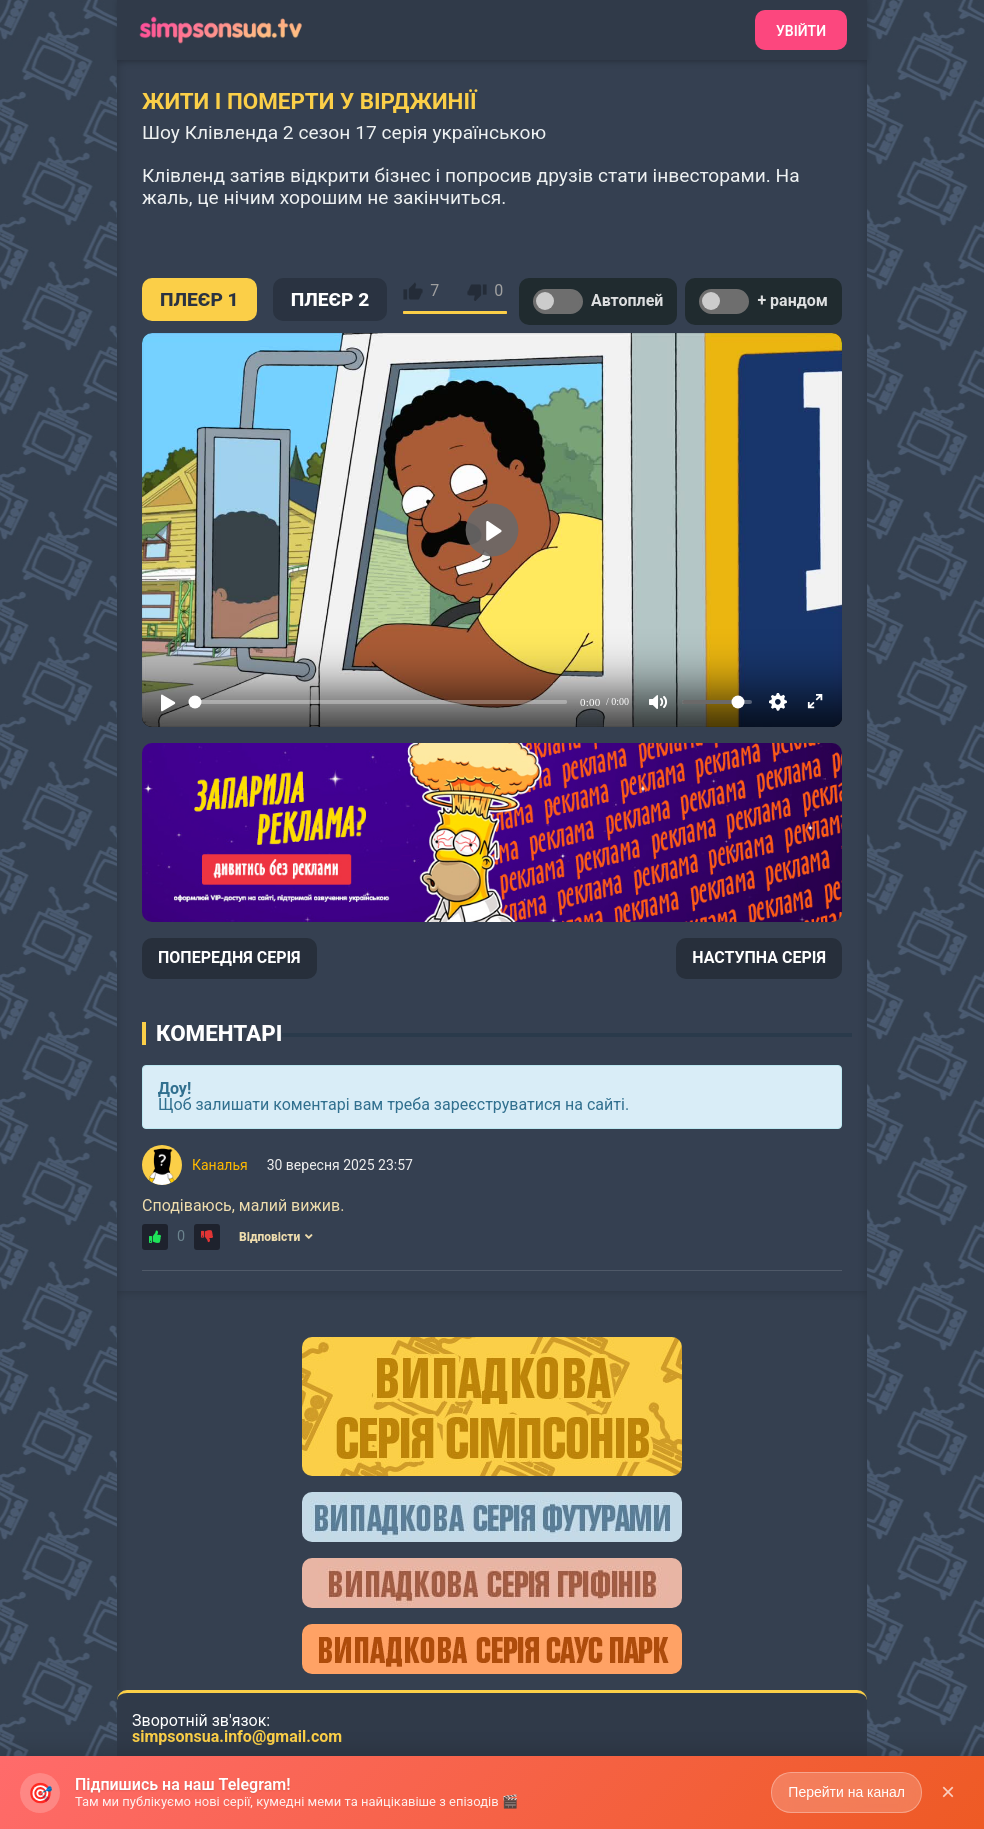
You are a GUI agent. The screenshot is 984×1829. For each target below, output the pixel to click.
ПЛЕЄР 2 (330, 299)
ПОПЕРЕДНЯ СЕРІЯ (229, 957)
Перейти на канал (846, 1792)
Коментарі (219, 1033)
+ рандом (763, 301)
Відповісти (276, 1237)
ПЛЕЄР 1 (199, 299)
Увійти (801, 31)
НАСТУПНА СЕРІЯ (759, 957)
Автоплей (598, 301)
